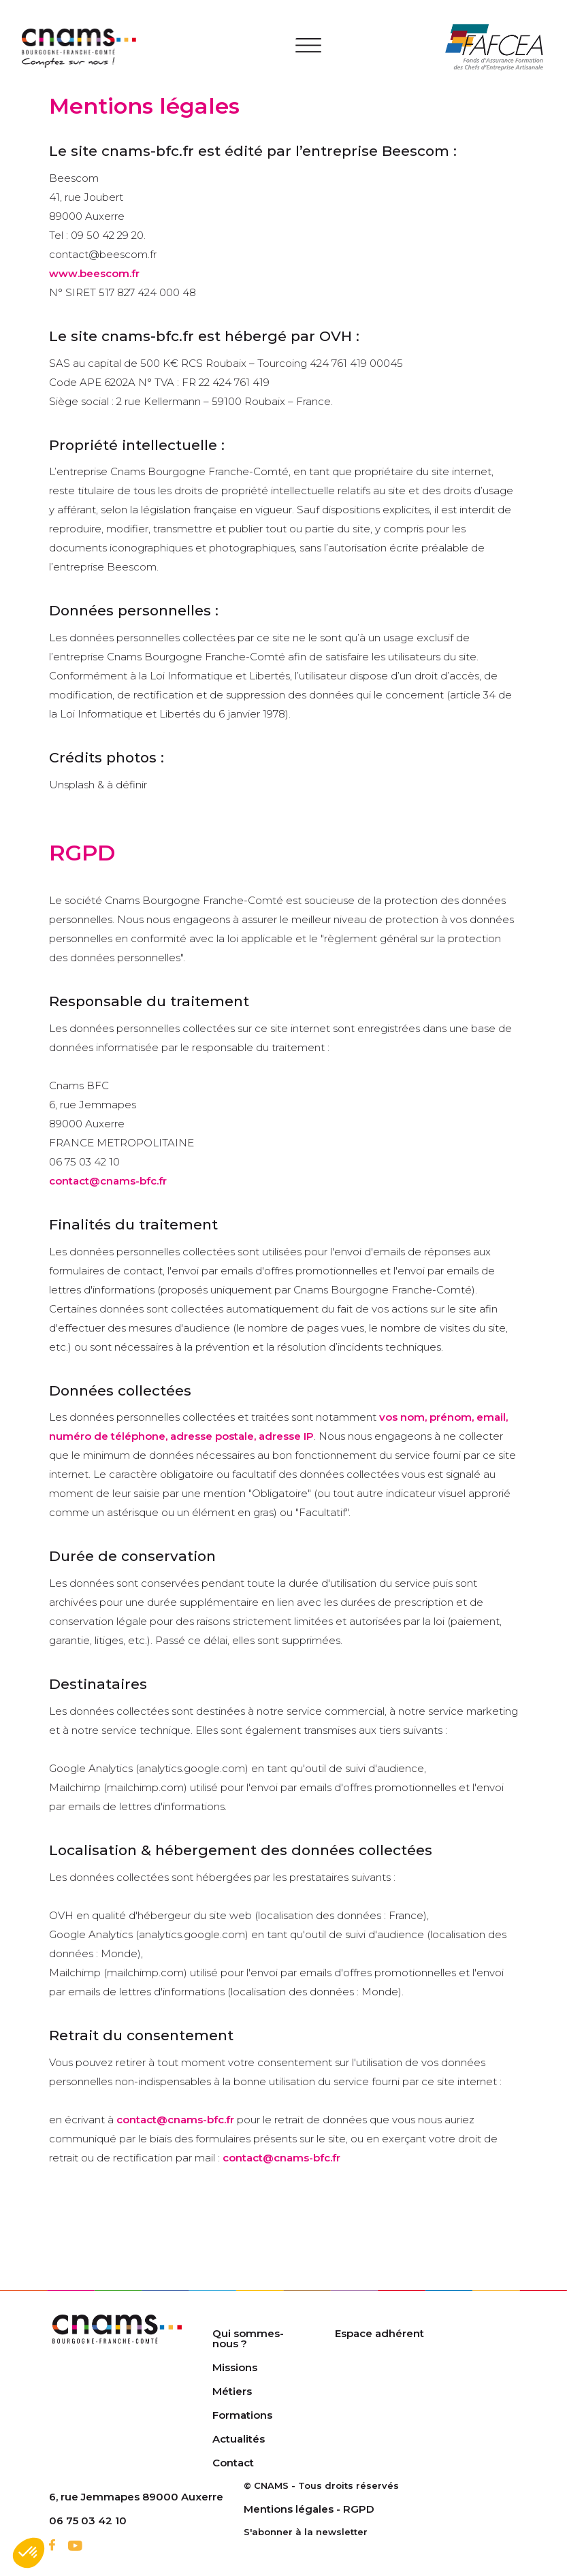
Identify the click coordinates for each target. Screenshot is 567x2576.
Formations (242, 2415)
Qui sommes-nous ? (248, 2338)
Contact (233, 2462)
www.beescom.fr (94, 273)
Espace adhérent (379, 2333)
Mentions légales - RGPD (309, 2508)
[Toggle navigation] (309, 48)
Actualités (238, 2438)
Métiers (232, 2391)
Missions (234, 2367)
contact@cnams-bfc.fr (108, 1180)
